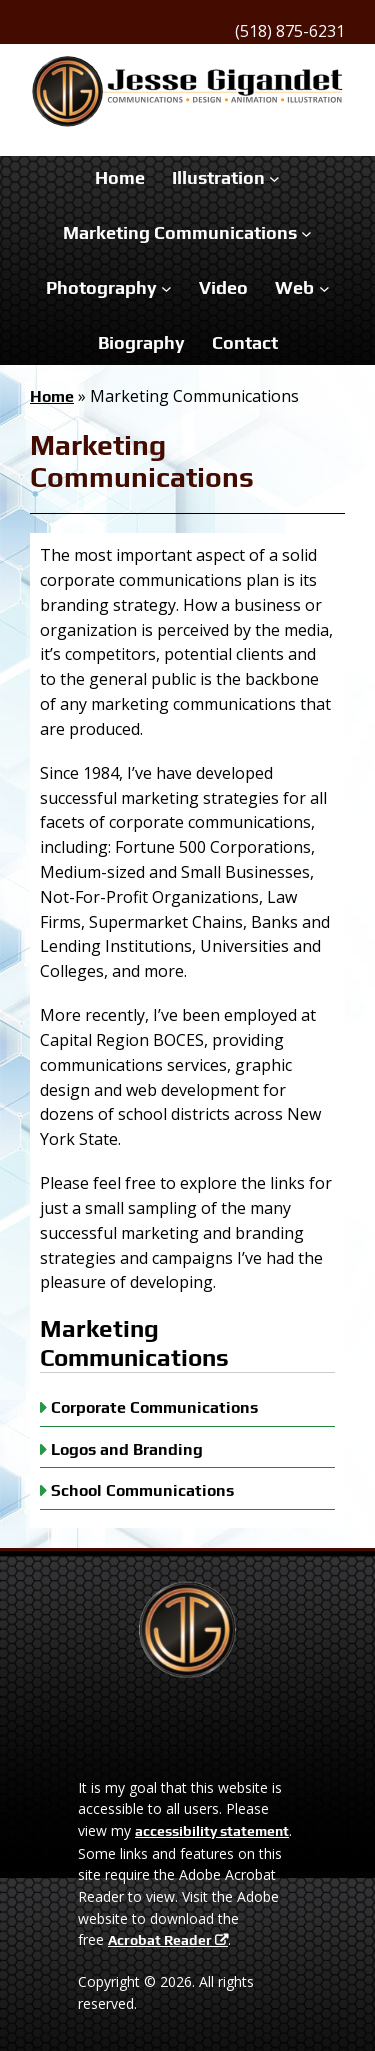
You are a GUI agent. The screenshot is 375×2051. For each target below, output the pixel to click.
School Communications (142, 1491)
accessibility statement (212, 1831)
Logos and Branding (127, 1449)
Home (52, 396)
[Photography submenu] (166, 288)
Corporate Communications (154, 1407)
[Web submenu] (324, 288)
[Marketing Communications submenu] (306, 233)
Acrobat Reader (160, 1940)
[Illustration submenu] (274, 178)
